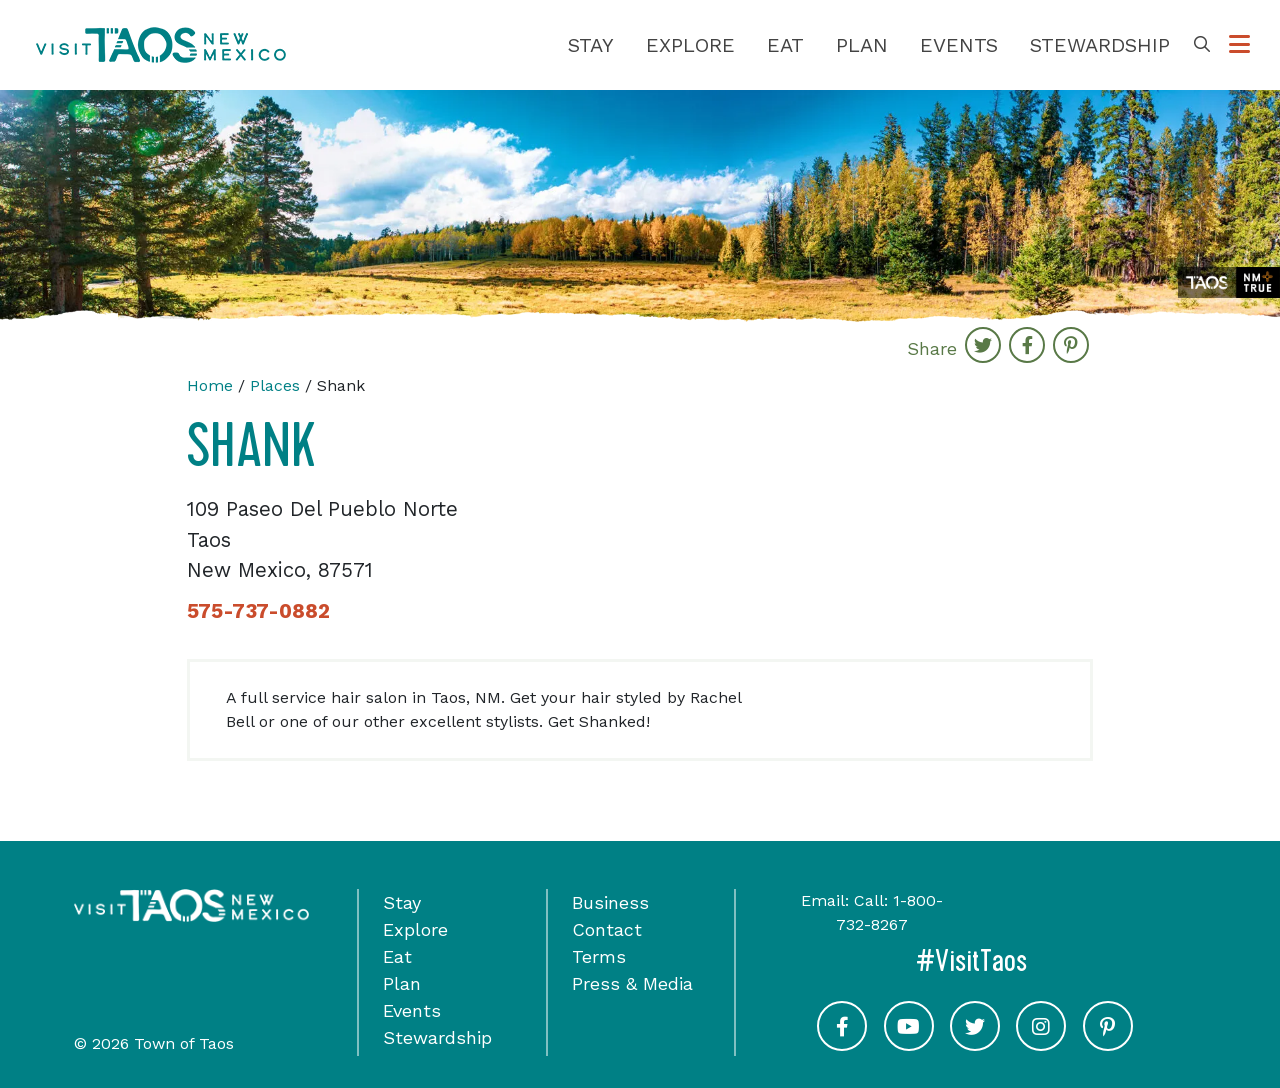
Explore (690, 45)
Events (959, 45)
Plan (862, 45)
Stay (591, 45)
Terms (599, 956)
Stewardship (1100, 45)
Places (275, 385)
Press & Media (632, 983)
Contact (607, 929)
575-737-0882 (258, 611)
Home (210, 385)
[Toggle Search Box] (1202, 45)
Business (610, 902)
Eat (785, 45)
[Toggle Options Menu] (1239, 45)
